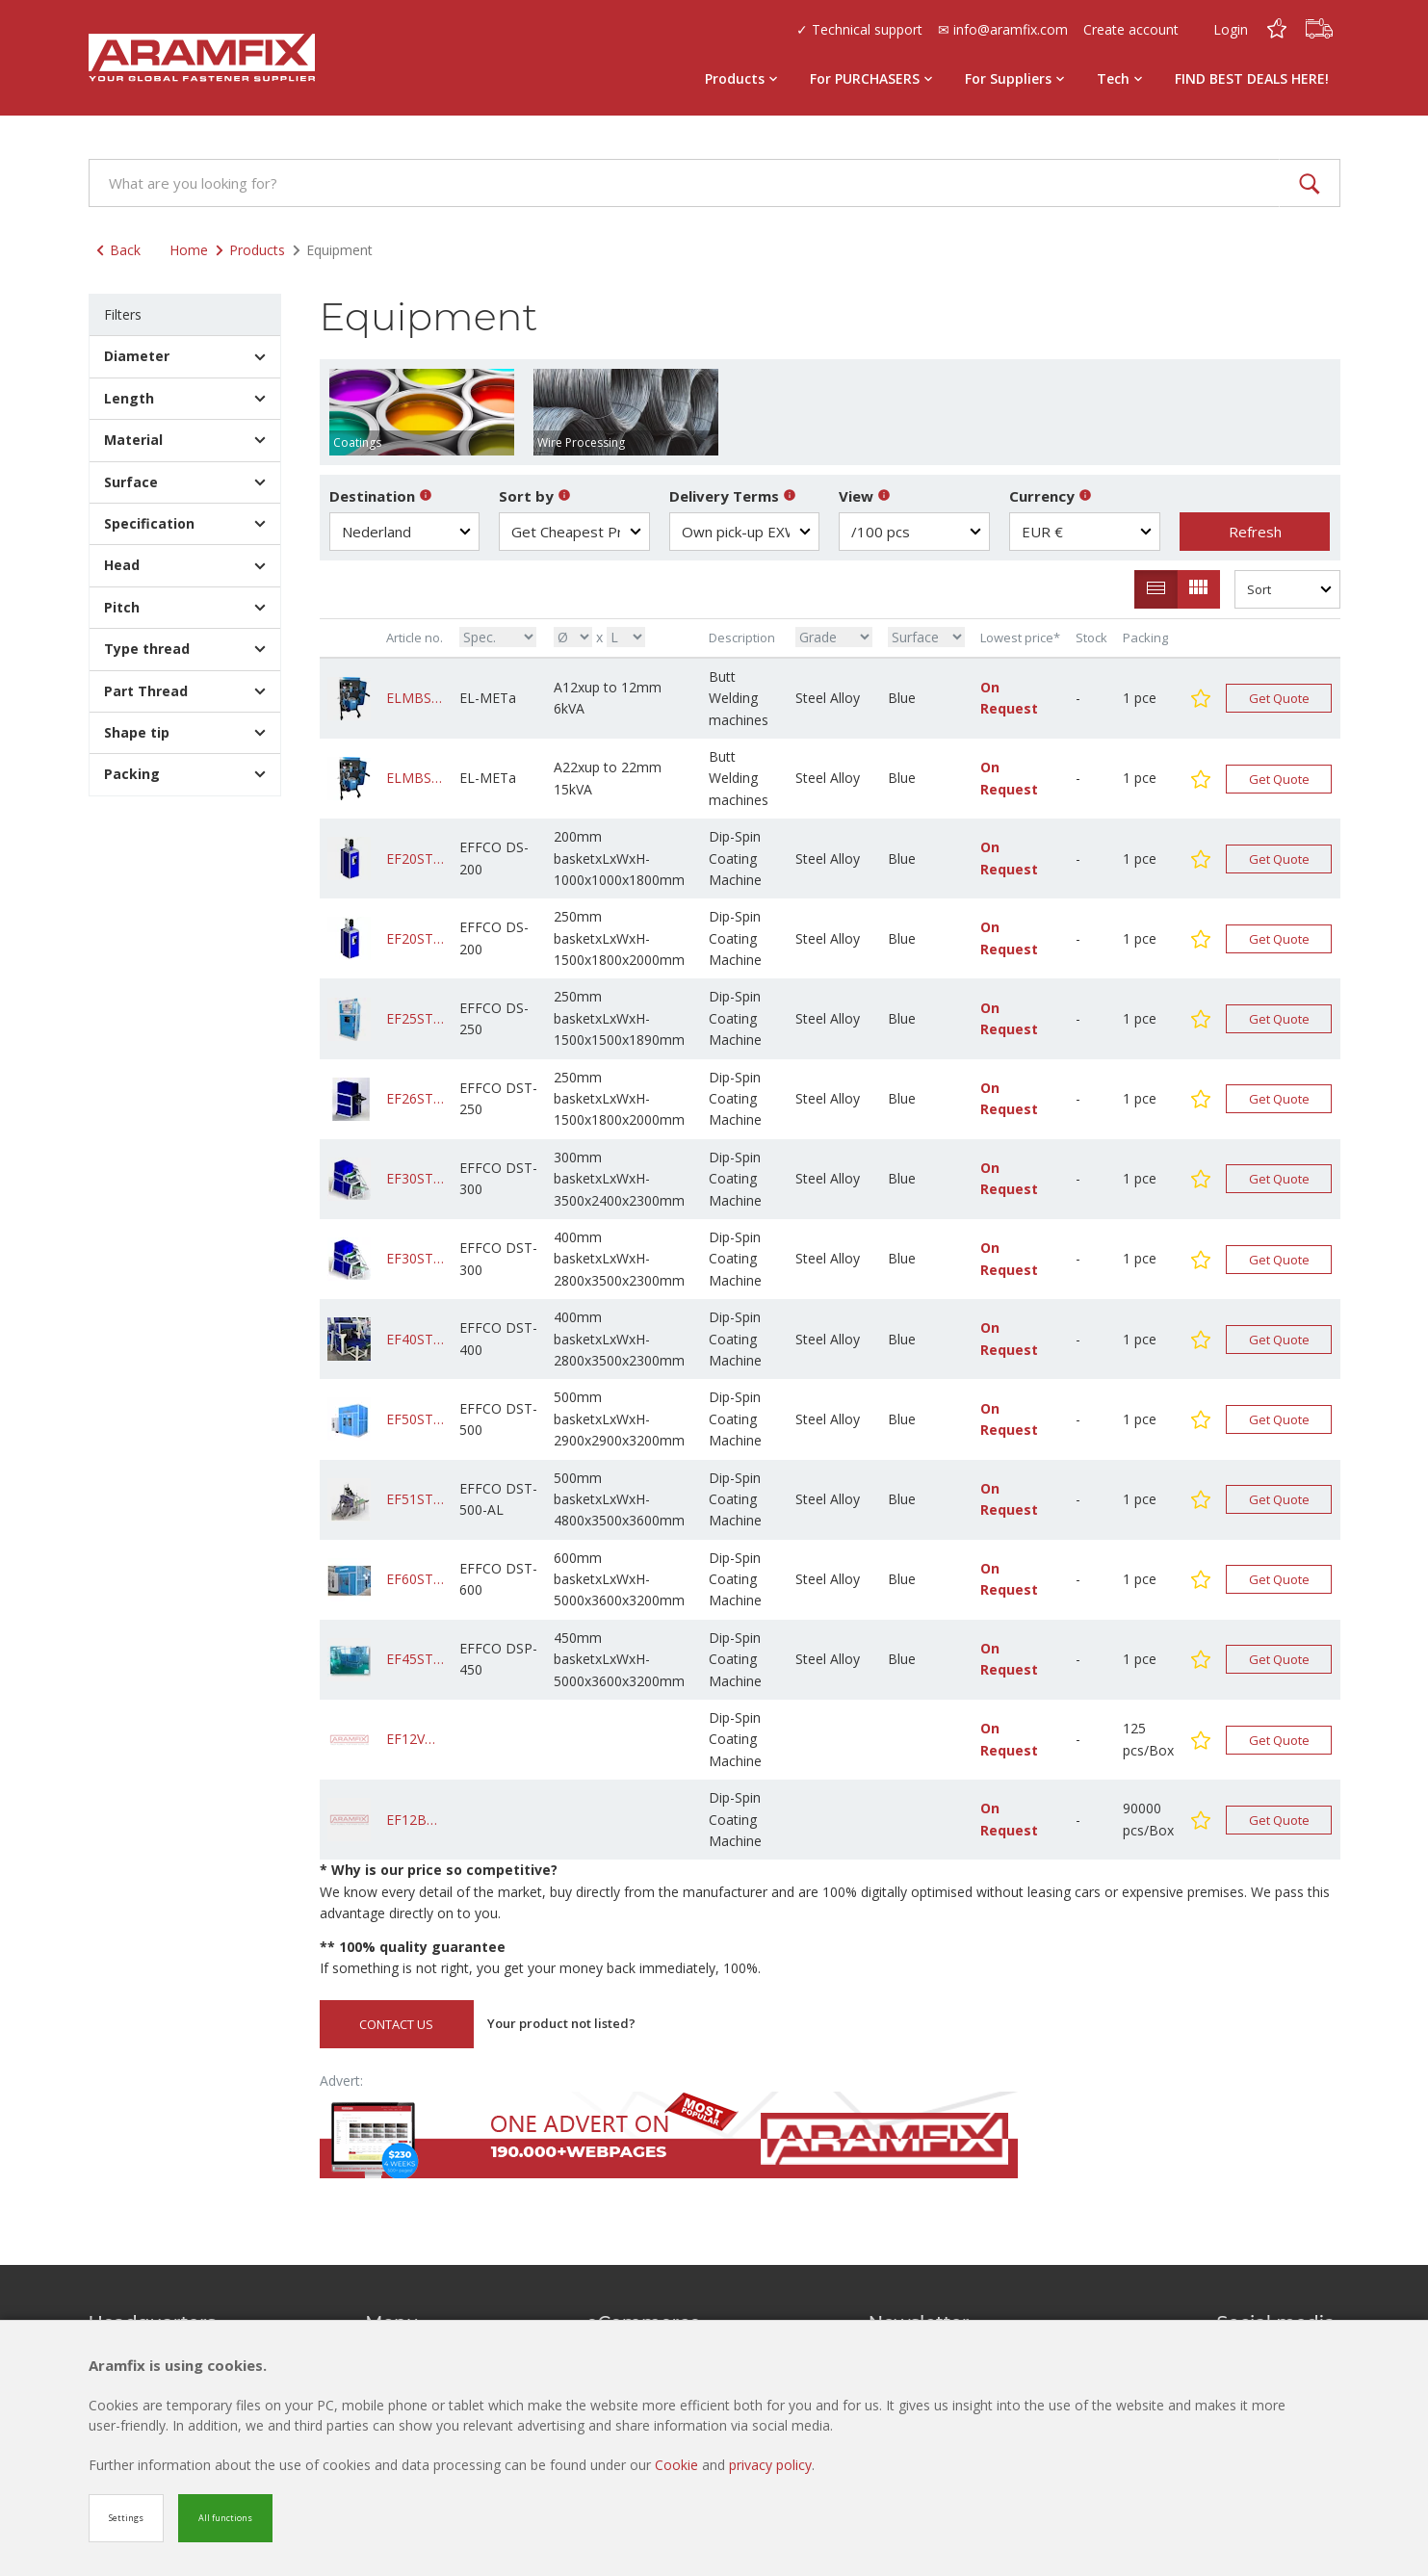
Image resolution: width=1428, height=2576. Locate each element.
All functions (225, 2517)
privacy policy (770, 2465)
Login (1230, 29)
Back (118, 250)
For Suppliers (1014, 78)
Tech (1119, 78)
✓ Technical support (859, 29)
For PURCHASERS (871, 78)
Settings (126, 2517)
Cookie (678, 2465)
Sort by (535, 496)
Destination (380, 496)
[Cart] (1319, 29)
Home (188, 250)
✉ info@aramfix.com (1003, 29)
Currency (1050, 496)
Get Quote (1279, 698)
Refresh (1255, 531)
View (865, 496)
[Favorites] (1277, 29)
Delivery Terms (732, 496)
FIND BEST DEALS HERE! (1252, 78)
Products (741, 78)
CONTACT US (396, 2024)
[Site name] (202, 58)
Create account (1131, 29)
